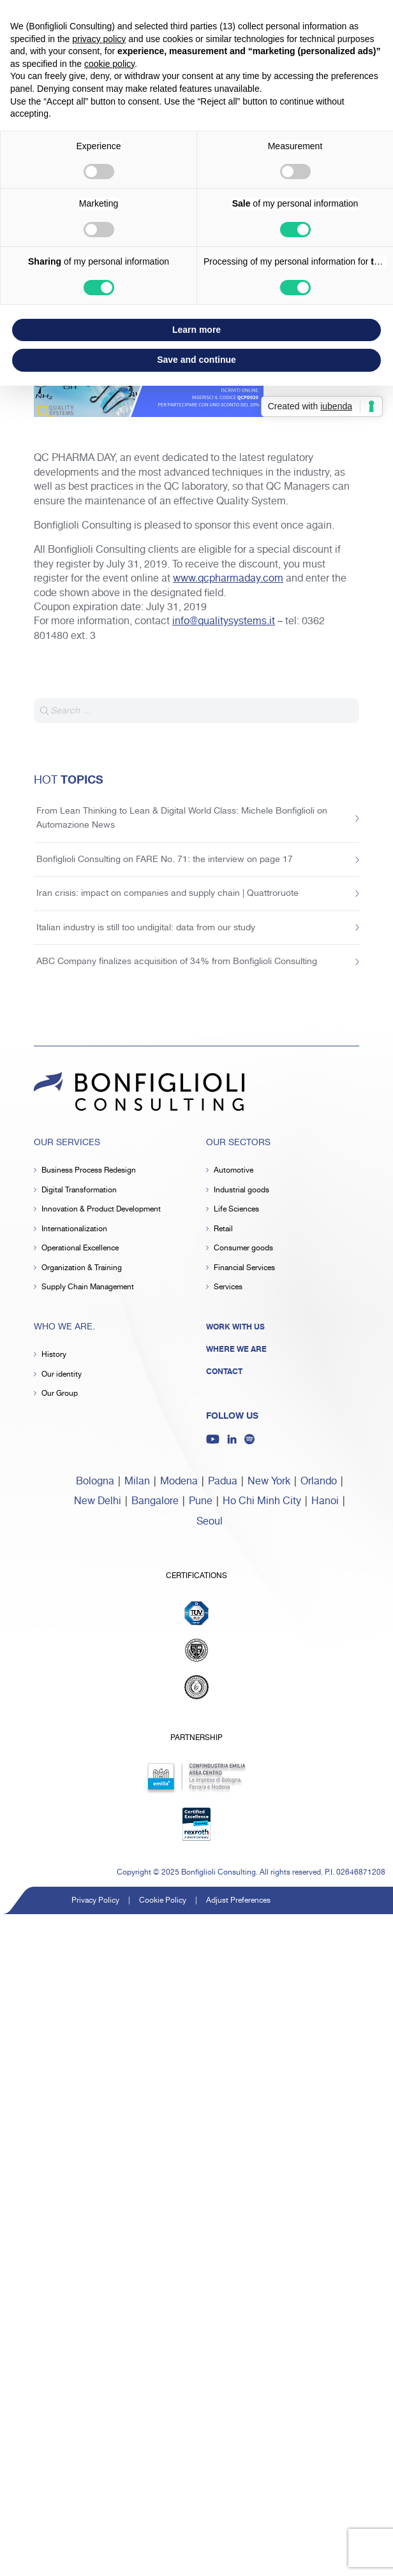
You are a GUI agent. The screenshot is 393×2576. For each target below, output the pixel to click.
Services (228, 1287)
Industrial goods (241, 1190)
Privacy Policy (95, 1900)
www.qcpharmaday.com (228, 579)
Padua (222, 1481)
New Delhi (97, 1501)
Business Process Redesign (88, 1170)
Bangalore (155, 1501)
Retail (223, 1229)
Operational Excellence (80, 1248)
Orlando (318, 1481)
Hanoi (325, 1501)
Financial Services (244, 1268)
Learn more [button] (196, 330)
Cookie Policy (162, 1900)
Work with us (235, 1327)
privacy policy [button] (99, 39)
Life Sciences (236, 1209)
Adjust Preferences (238, 1900)
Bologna (95, 1481)
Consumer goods (243, 1248)
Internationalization (74, 1229)
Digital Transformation (79, 1190)
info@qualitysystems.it (223, 621)
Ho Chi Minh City (262, 1501)
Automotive (233, 1170)
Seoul (209, 1522)
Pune (200, 1501)
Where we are (236, 1349)
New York (269, 1481)
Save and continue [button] (196, 360)
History (53, 1355)
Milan (137, 1481)
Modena (179, 1481)
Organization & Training (81, 1268)
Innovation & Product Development (101, 1209)
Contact (224, 1371)
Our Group (59, 1393)
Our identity (61, 1374)
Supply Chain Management (87, 1287)
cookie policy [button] (109, 64)
